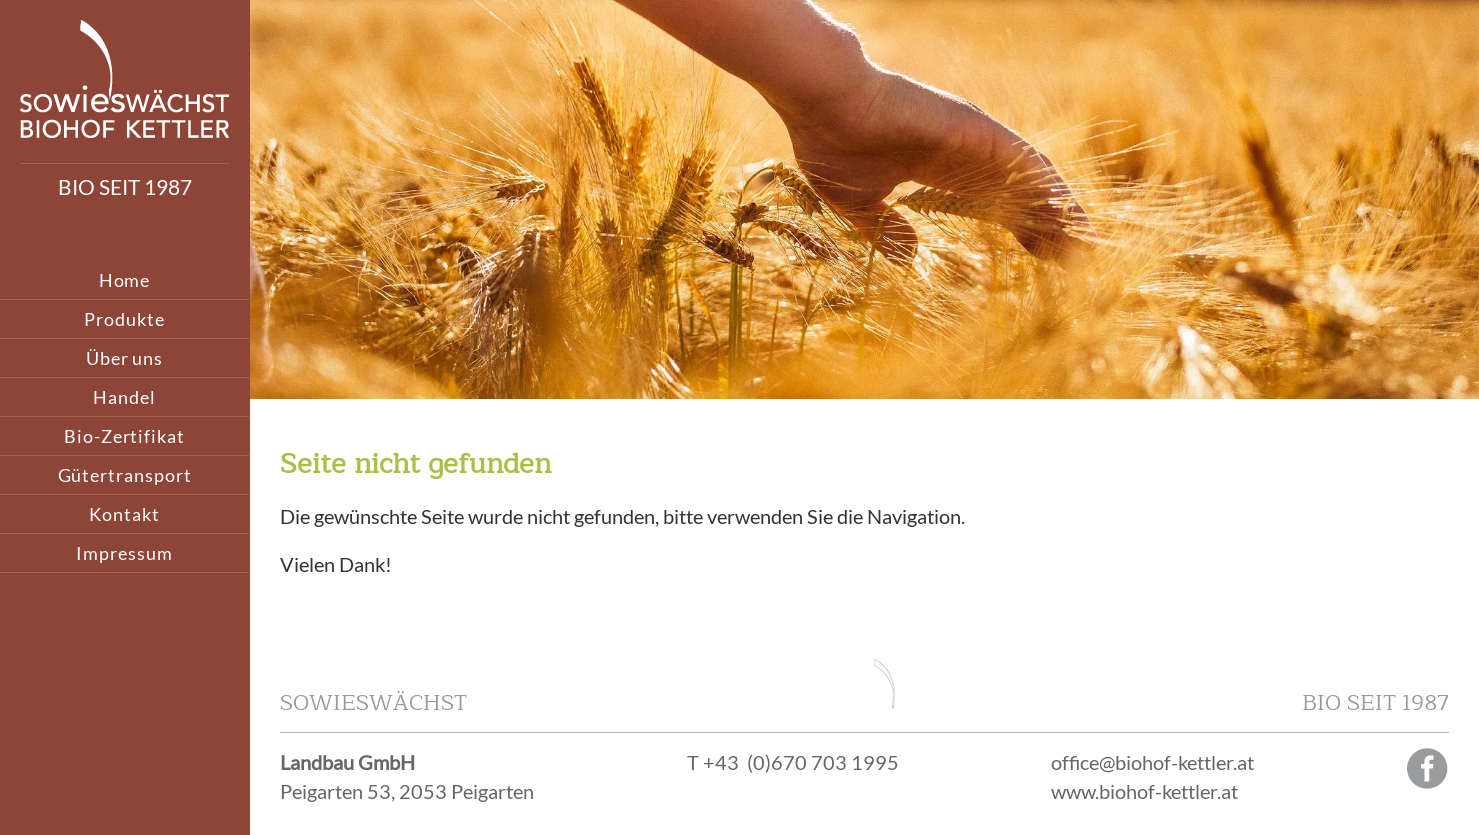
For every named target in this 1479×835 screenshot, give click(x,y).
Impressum (124, 553)
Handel (124, 397)
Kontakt (124, 514)
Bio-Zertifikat (124, 436)
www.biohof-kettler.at (1144, 791)
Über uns (124, 358)
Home (125, 280)
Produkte (124, 319)
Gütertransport (125, 475)
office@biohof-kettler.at (1152, 762)
